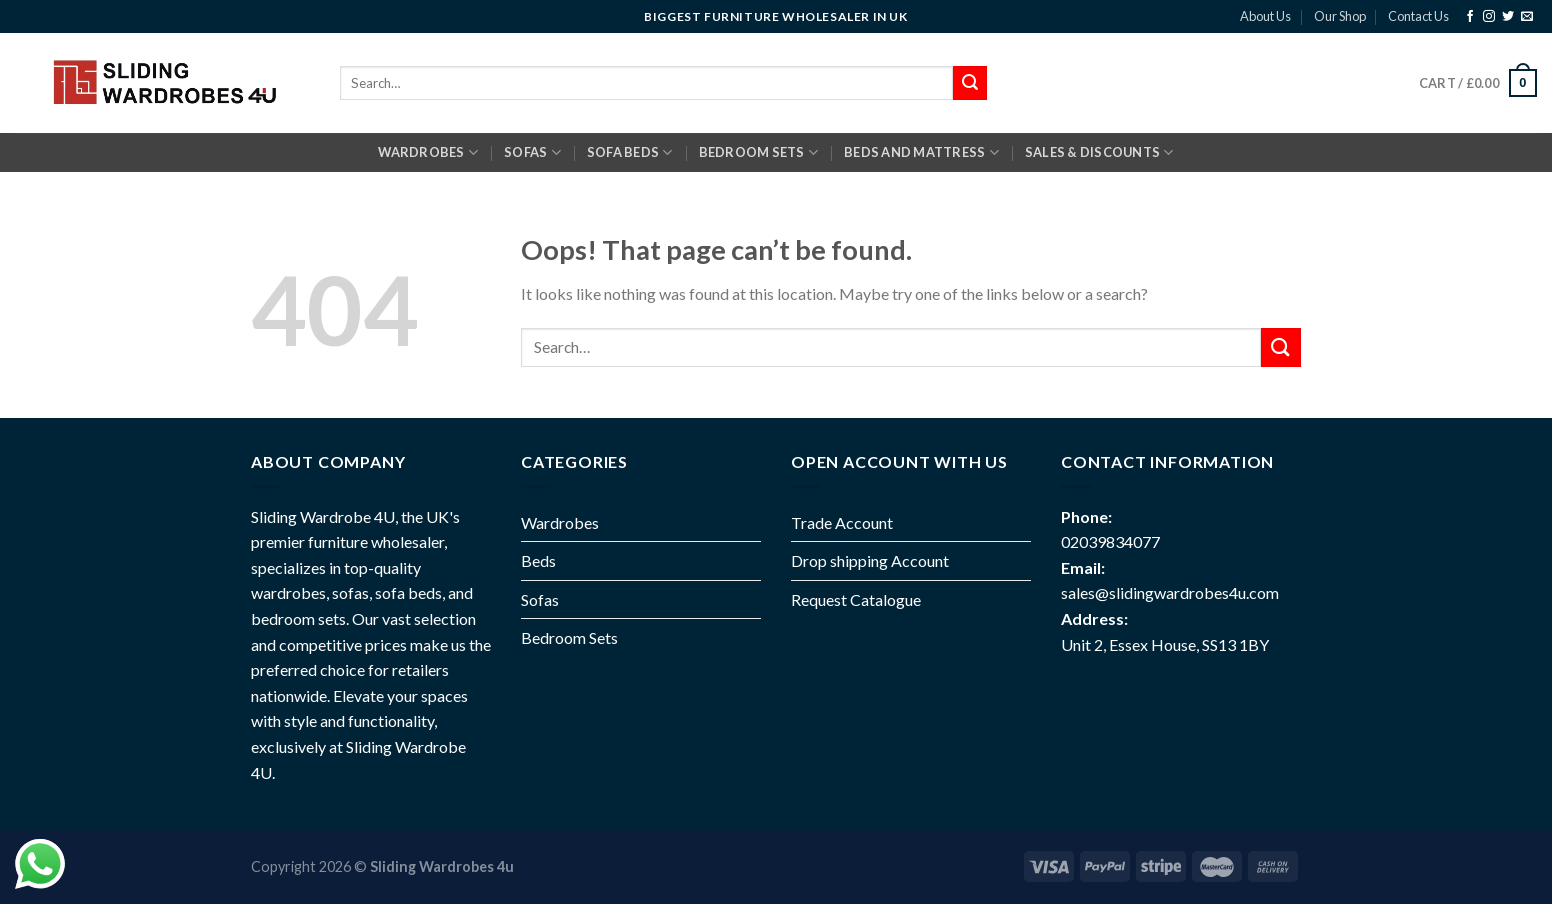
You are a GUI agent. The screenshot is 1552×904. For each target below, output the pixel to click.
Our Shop (1340, 16)
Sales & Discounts (1099, 152)
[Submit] (1281, 347)
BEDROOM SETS (759, 152)
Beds (538, 560)
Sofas (540, 599)
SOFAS (532, 152)
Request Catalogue (856, 599)
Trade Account (842, 522)
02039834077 (1110, 541)
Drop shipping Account (870, 560)
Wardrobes (428, 152)
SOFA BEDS (630, 152)
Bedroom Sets (569, 637)
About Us (1265, 16)
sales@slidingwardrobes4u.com (1170, 592)
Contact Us (1418, 16)
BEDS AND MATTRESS (921, 152)
